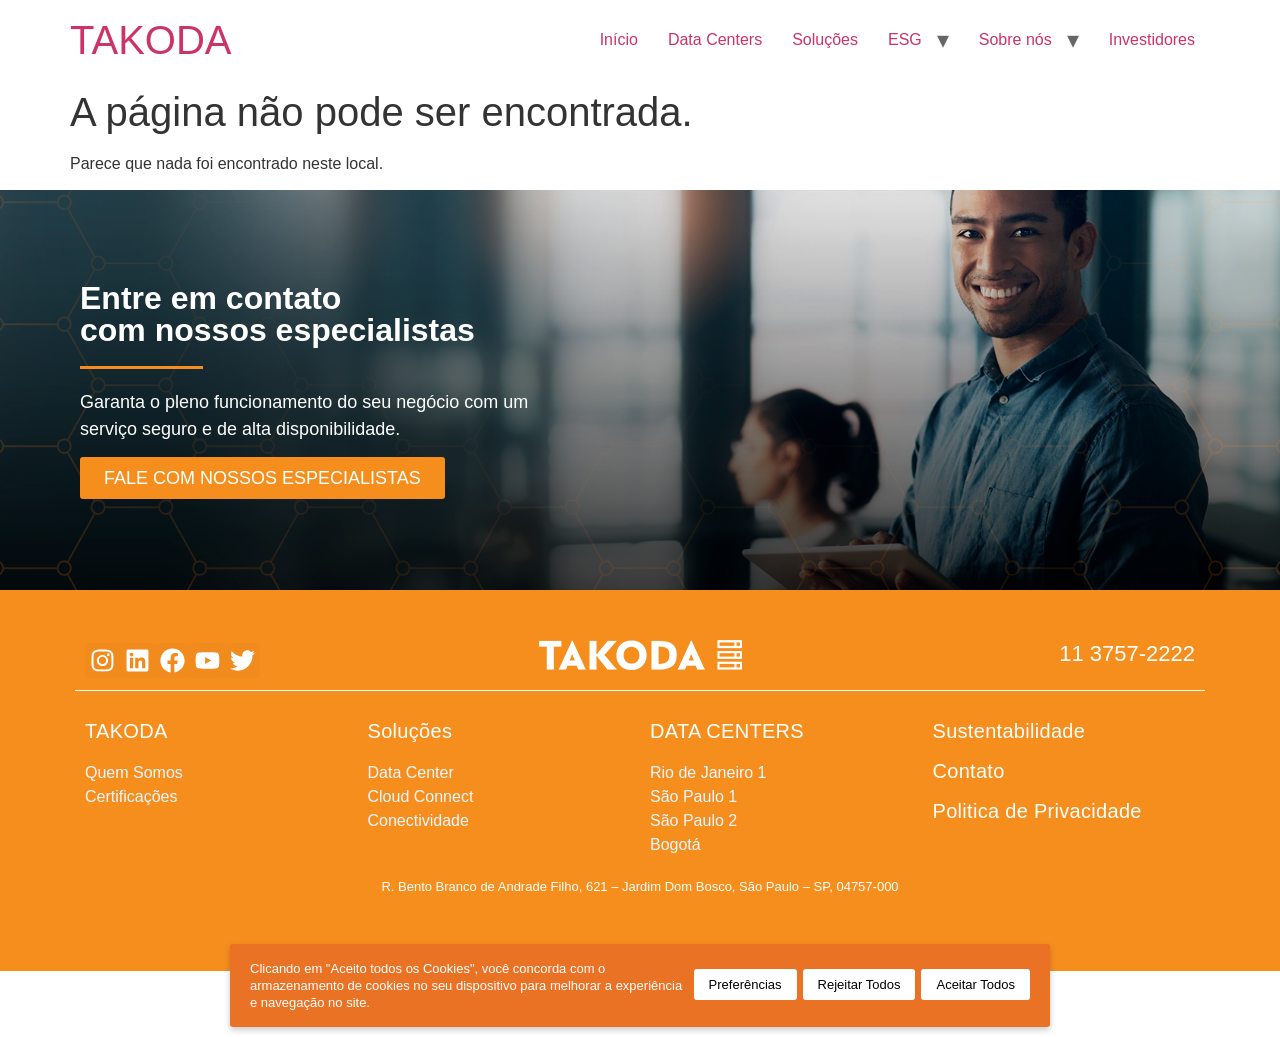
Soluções (825, 39)
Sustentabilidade (1009, 731)
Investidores (1152, 39)
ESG (905, 39)
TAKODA (151, 40)
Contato (969, 771)
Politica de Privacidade (1037, 811)
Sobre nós (1015, 39)
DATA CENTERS (727, 731)
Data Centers (715, 39)
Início (619, 39)
